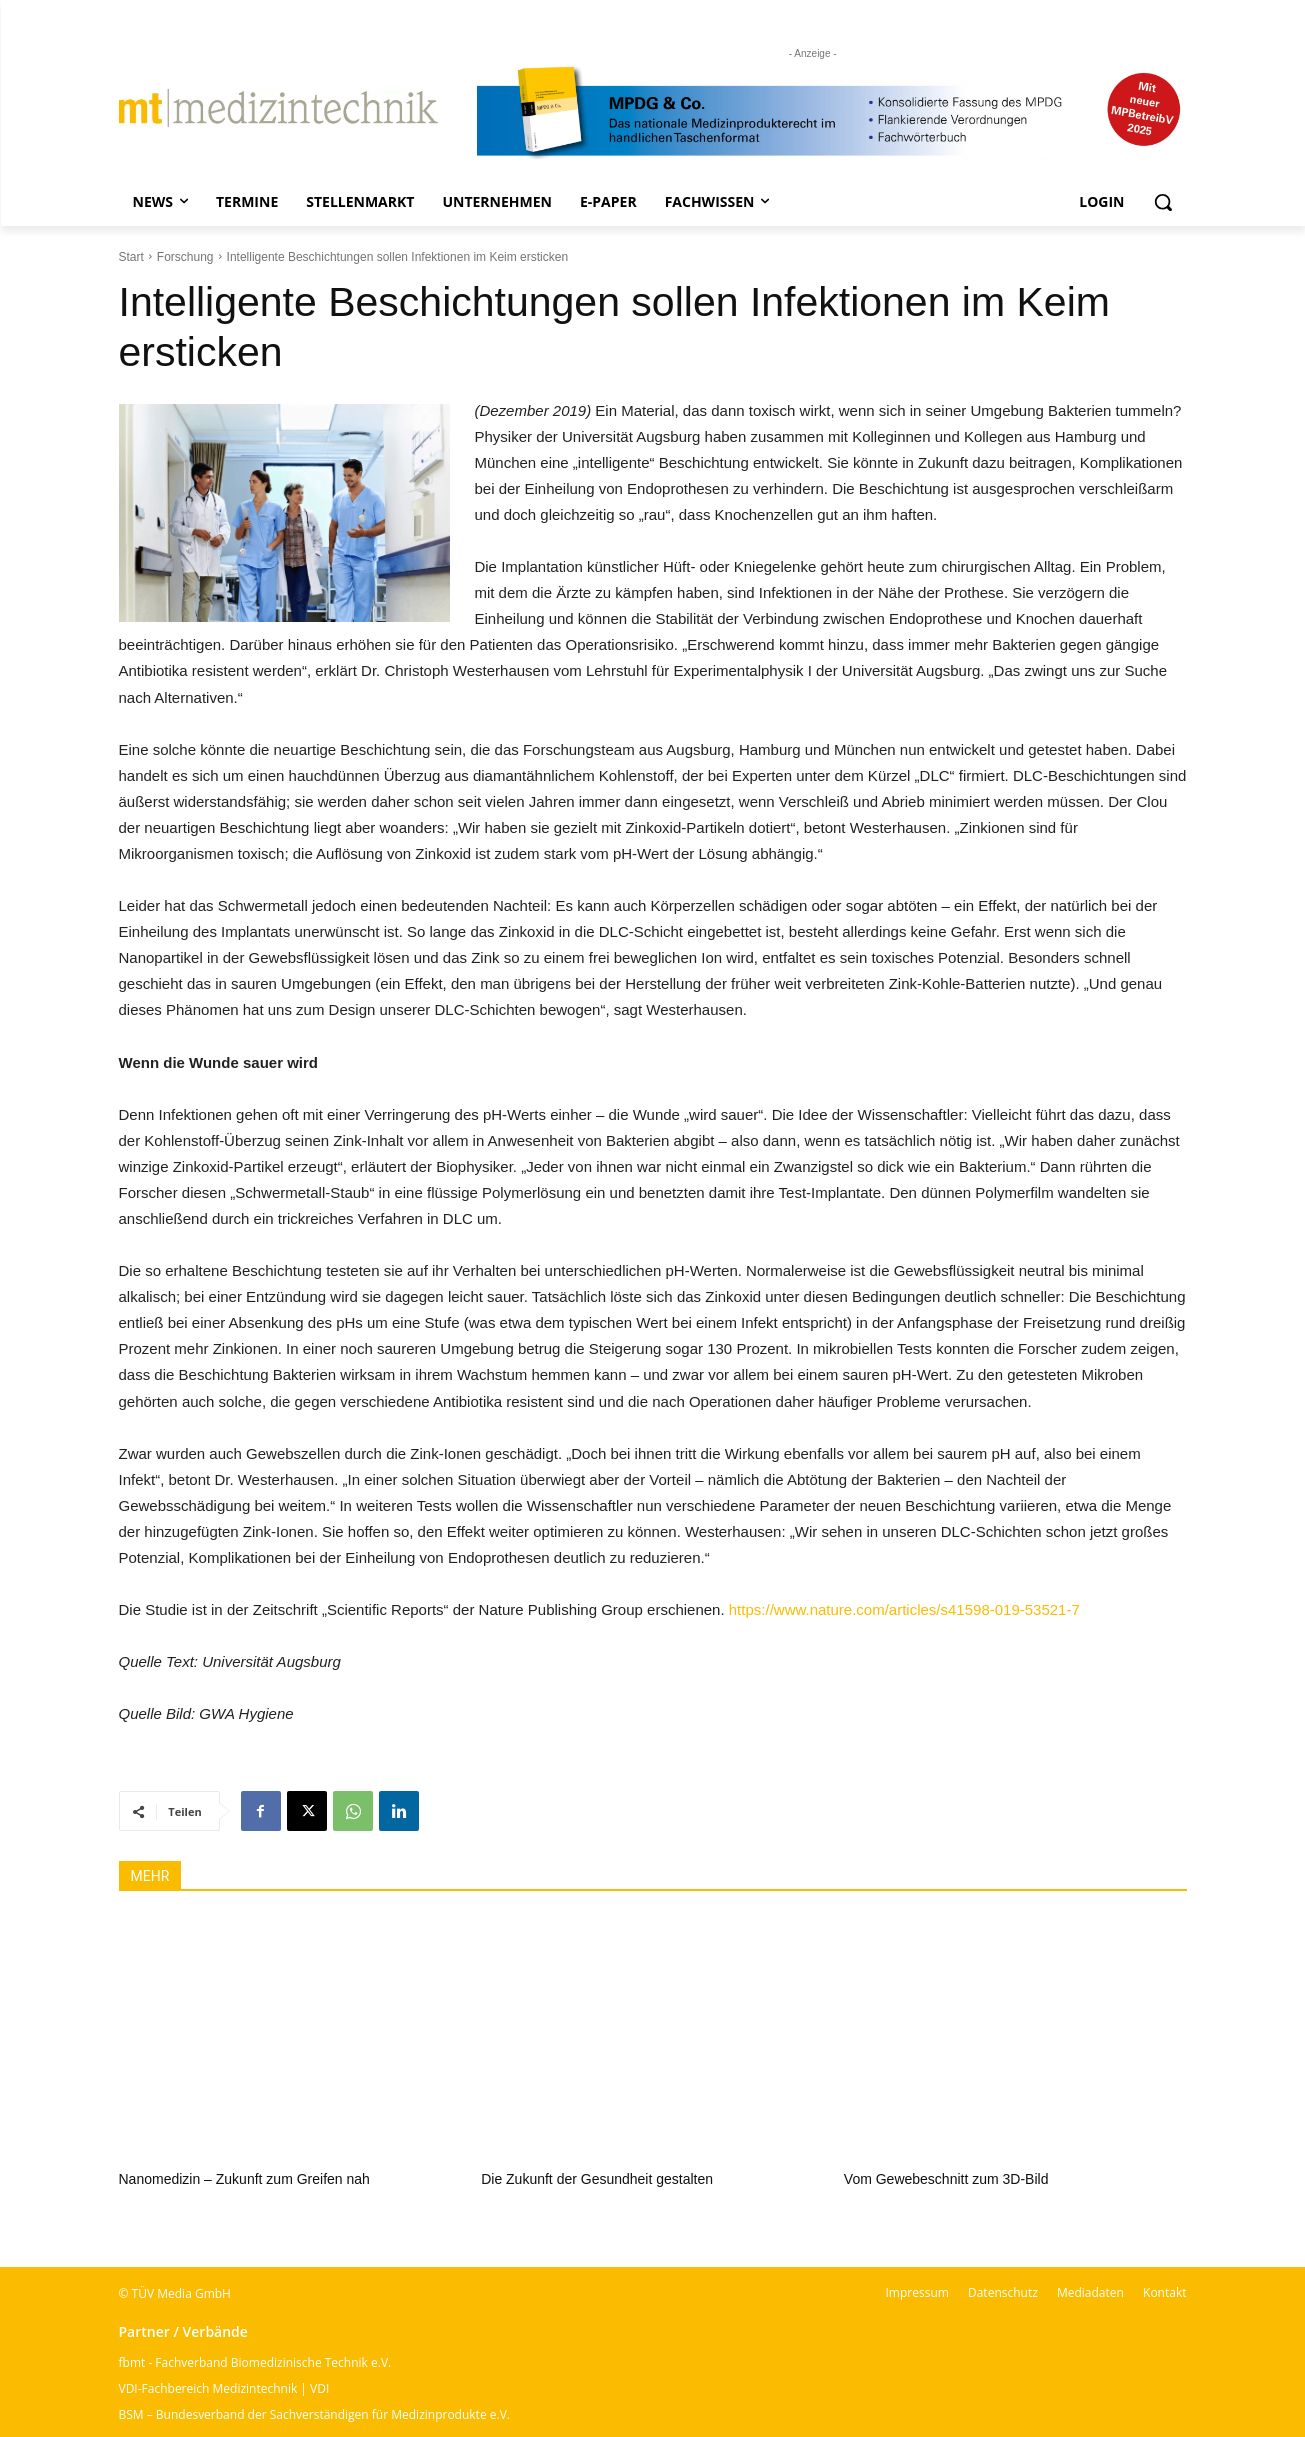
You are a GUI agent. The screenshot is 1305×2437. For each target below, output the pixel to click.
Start (131, 257)
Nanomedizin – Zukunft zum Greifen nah (244, 2179)
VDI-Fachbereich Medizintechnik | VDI (224, 2388)
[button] (1163, 202)
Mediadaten (1090, 2292)
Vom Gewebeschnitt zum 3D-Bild (946, 2179)
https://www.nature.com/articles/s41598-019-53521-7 (904, 1609)
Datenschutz (1003, 2292)
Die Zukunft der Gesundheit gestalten (597, 2179)
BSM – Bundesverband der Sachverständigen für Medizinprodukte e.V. (314, 2414)
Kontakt (1164, 2292)
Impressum (917, 2292)
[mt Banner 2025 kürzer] (832, 113)
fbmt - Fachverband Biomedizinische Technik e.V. (255, 2362)
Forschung (185, 257)
